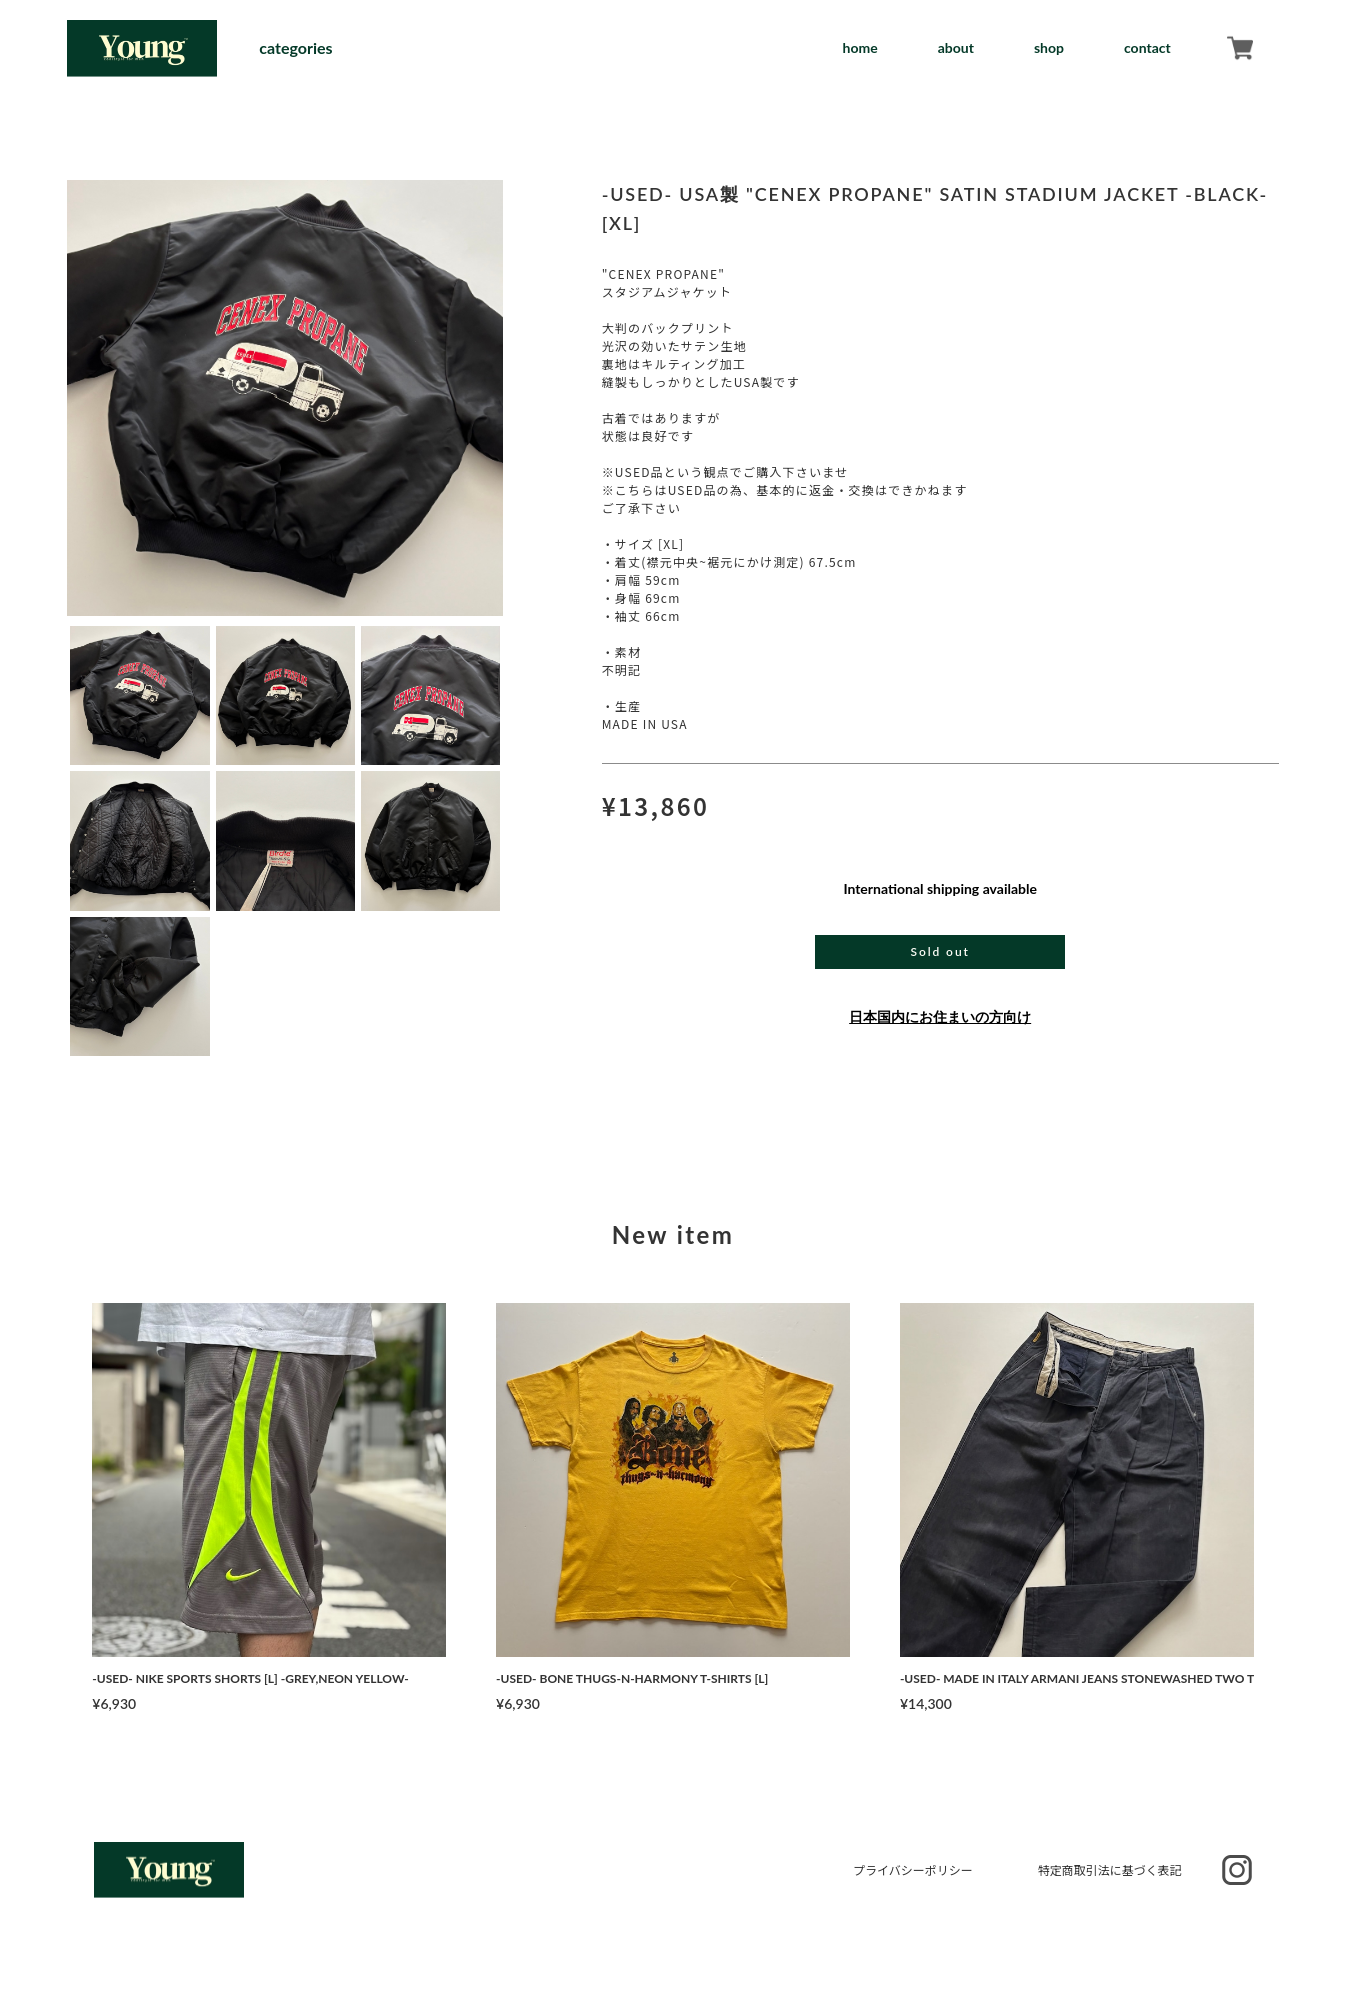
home (860, 47)
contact (1147, 47)
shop (1049, 47)
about (956, 47)
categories (295, 48)
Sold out (939, 951)
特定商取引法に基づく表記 (1110, 1869)
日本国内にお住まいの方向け (940, 1016)
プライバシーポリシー (913, 1869)
